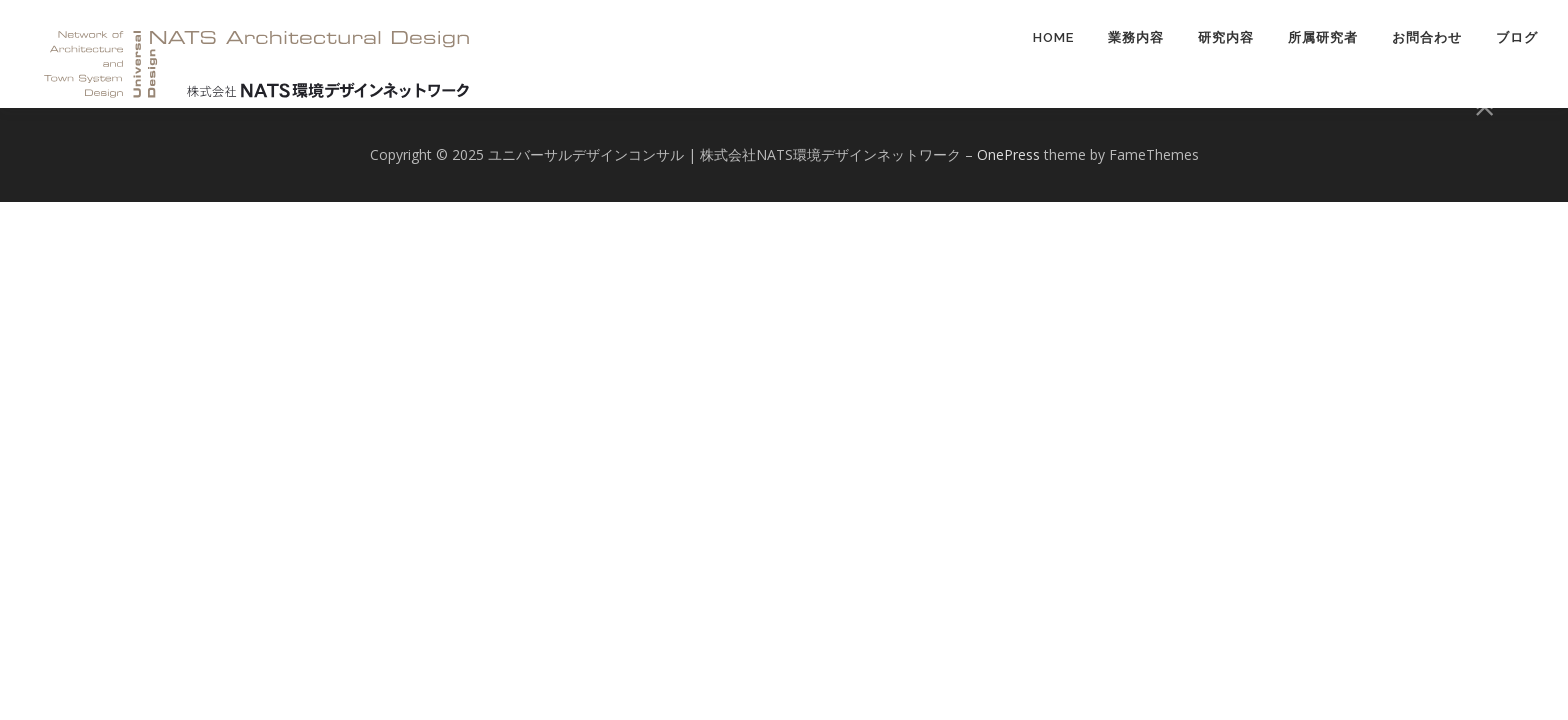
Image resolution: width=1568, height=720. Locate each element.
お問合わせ (1427, 37)
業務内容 (1136, 37)
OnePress (1008, 154)
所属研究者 (1323, 37)
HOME (1053, 37)
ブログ (1517, 37)
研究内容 (1226, 37)
